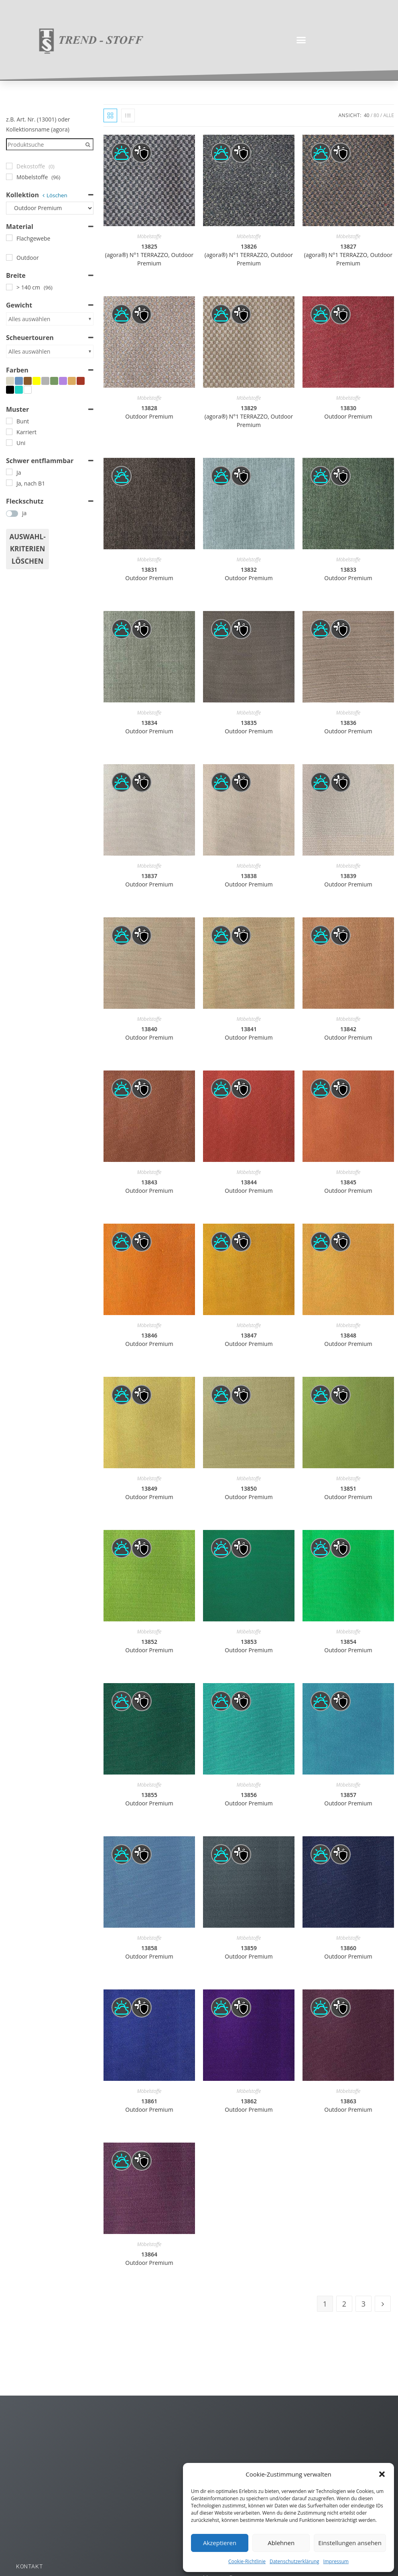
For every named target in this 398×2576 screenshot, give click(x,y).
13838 (248, 880)
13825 (149, 255)
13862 (248, 2105)
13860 (348, 1952)
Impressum (336, 2561)
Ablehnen (281, 2543)
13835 (248, 727)
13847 (248, 1340)
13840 (149, 1033)
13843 (149, 1186)
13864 (149, 2258)
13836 (348, 727)
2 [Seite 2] (344, 2304)
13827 (348, 255)
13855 (149, 1799)
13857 (348, 1799)
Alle (388, 115)
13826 (249, 255)
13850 (248, 1493)
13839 (348, 880)
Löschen (57, 195)
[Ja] (9, 472)
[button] (382, 2474)
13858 (149, 1952)
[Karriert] (9, 432)
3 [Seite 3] (363, 2304)
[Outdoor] (9, 257)
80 (376, 115)
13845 (348, 1186)
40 (367, 115)
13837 (149, 880)
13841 (248, 1033)
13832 (248, 574)
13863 (348, 2105)
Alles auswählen (29, 319)
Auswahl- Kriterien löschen (27, 549)
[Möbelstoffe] (9, 177)
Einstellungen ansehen (350, 2543)
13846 (149, 1340)
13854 (348, 1646)
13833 (348, 574)
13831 (149, 574)
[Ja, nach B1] (9, 483)
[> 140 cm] (9, 287)
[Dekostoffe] (9, 166)
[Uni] (9, 442)
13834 (149, 727)
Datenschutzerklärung (294, 2561)
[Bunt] (9, 421)
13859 (248, 1952)
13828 (149, 412)
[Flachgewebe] (9, 238)
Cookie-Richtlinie (247, 2561)
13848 (348, 1340)
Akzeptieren (219, 2543)
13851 (348, 1493)
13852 (149, 1646)
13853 (248, 1646)
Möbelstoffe (149, 236)
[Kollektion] (49, 208)
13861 (149, 2105)
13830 (348, 412)
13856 (248, 1799)
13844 (248, 1186)
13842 (348, 1033)
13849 (149, 1493)
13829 (249, 416)
